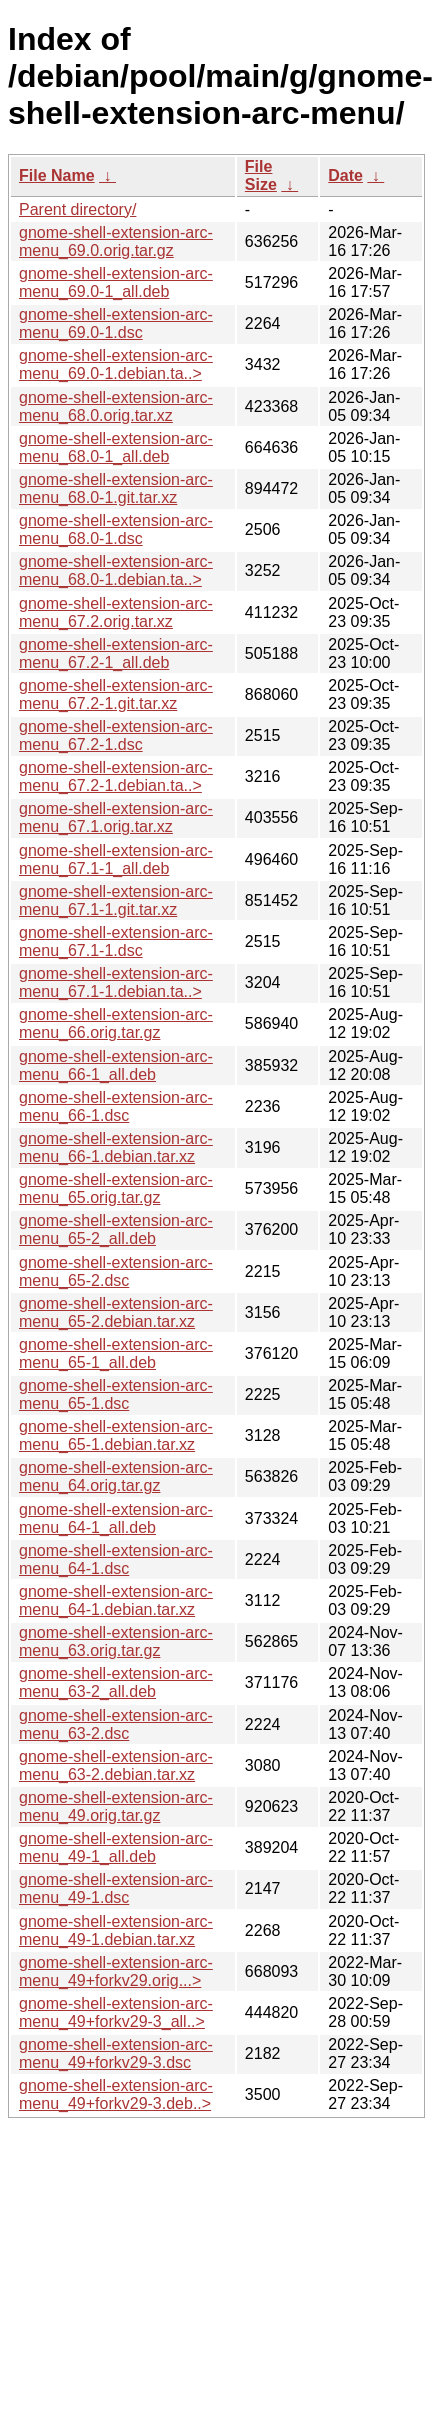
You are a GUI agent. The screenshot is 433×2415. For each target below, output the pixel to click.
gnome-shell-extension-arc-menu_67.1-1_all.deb (116, 859)
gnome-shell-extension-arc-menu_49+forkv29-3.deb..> (116, 2094)
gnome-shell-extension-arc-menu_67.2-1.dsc (116, 735)
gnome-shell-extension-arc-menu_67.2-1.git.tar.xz (116, 694)
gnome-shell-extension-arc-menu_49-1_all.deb (116, 1847)
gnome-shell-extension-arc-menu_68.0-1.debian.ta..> (116, 570)
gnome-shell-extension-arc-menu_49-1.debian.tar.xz (116, 1930)
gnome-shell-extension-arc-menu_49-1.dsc (116, 1888)
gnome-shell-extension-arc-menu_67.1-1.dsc (116, 941)
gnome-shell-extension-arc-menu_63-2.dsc (116, 1724)
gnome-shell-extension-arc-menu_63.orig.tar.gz (116, 1641)
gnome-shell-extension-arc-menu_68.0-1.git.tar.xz (116, 488)
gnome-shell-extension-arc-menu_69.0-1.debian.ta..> (116, 364)
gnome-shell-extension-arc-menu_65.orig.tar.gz (116, 1188)
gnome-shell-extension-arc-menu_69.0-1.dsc (116, 323)
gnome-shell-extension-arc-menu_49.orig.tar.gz (116, 1806)
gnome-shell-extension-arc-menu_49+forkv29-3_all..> (116, 2012)
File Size (261, 175)
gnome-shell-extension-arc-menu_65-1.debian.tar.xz (116, 1435)
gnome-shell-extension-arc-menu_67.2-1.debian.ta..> (116, 776)
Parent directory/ (77, 209)
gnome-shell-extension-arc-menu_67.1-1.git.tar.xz (116, 900)
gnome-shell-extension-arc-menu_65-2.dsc (116, 1271)
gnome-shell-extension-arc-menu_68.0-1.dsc (116, 529)
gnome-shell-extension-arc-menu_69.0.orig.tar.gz (116, 241)
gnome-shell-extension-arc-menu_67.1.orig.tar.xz (116, 817)
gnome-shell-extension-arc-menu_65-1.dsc (116, 1394)
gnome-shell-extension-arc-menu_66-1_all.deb (116, 1065)
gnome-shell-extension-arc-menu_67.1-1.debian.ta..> (116, 982)
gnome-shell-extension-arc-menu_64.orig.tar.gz (116, 1476)
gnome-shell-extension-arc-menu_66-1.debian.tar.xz (116, 1147)
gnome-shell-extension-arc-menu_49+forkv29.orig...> (116, 1971)
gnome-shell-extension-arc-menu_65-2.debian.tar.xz (116, 1312)
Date (345, 175)
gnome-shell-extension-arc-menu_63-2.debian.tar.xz (116, 1765)
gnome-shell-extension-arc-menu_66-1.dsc (116, 1106)
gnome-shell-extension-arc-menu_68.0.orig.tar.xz (116, 406)
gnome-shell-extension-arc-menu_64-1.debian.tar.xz (116, 1600)
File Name (57, 175)
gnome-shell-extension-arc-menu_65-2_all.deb (116, 1229)
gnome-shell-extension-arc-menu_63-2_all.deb (116, 1682)
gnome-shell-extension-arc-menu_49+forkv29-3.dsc (116, 2053)
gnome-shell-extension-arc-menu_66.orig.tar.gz (116, 1023)
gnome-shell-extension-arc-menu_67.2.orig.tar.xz (116, 612)
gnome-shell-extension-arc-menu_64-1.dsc (116, 1559)
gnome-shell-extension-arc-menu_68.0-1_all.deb (116, 447)
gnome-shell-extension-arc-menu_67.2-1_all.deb (116, 653)
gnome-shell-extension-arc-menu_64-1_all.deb (116, 1518)
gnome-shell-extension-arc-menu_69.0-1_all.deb (116, 282)
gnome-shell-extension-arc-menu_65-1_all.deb (116, 1353)
